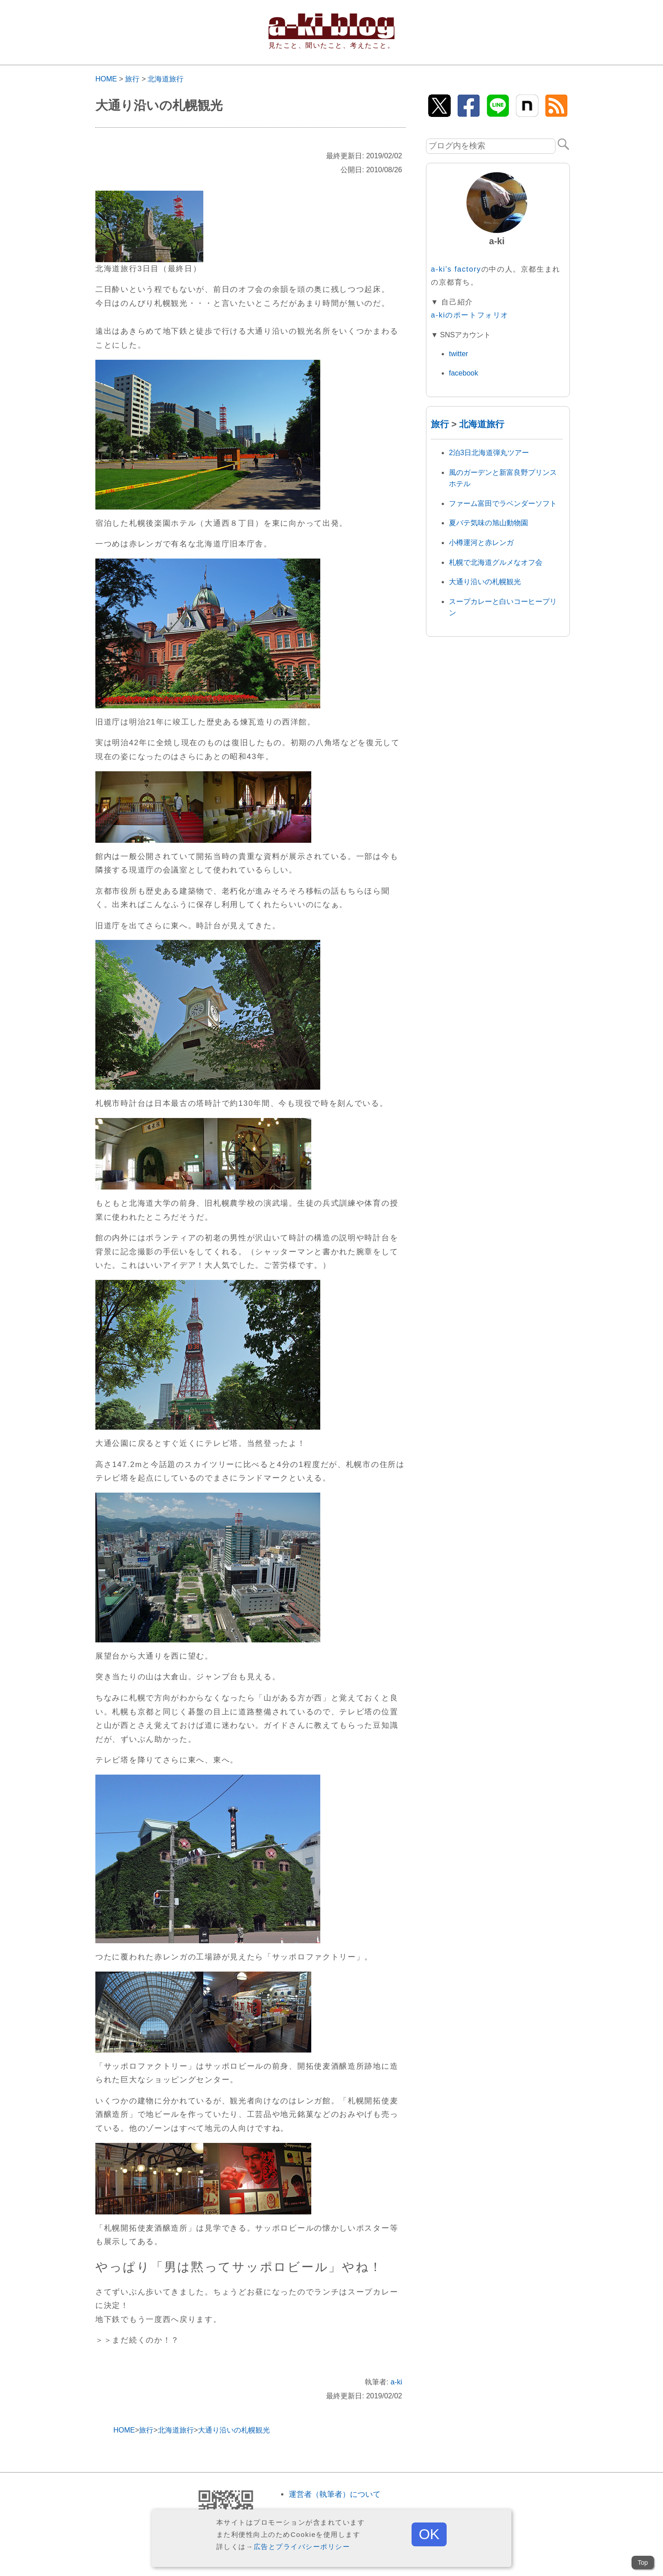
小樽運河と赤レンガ (481, 542)
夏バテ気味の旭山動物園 (488, 523)
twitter (458, 354)
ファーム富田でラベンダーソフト (503, 503)
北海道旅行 (166, 79)
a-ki (396, 2382)
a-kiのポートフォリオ (470, 315)
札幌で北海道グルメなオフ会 (495, 562)
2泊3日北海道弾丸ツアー (489, 452)
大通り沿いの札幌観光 (485, 582)
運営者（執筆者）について (335, 2494)
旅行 (132, 79)
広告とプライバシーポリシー (302, 2546)
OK (429, 2534)
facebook (463, 373)
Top (643, 2562)
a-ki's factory (456, 269)
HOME (106, 79)
